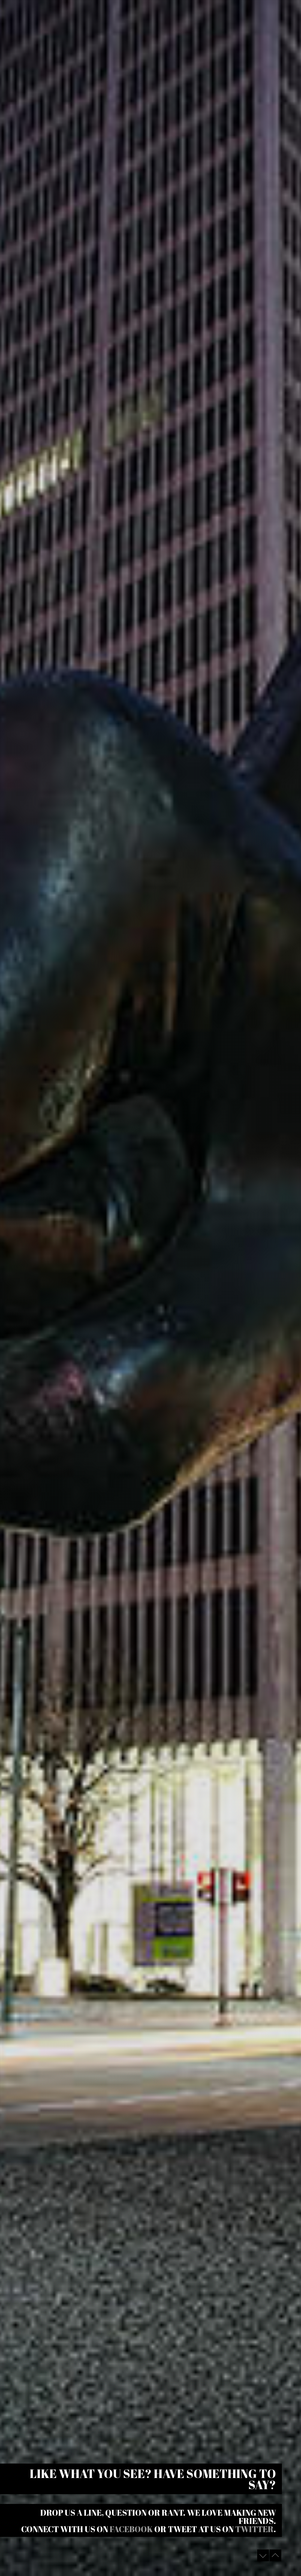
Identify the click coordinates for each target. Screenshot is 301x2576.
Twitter (254, 2529)
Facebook (131, 2529)
